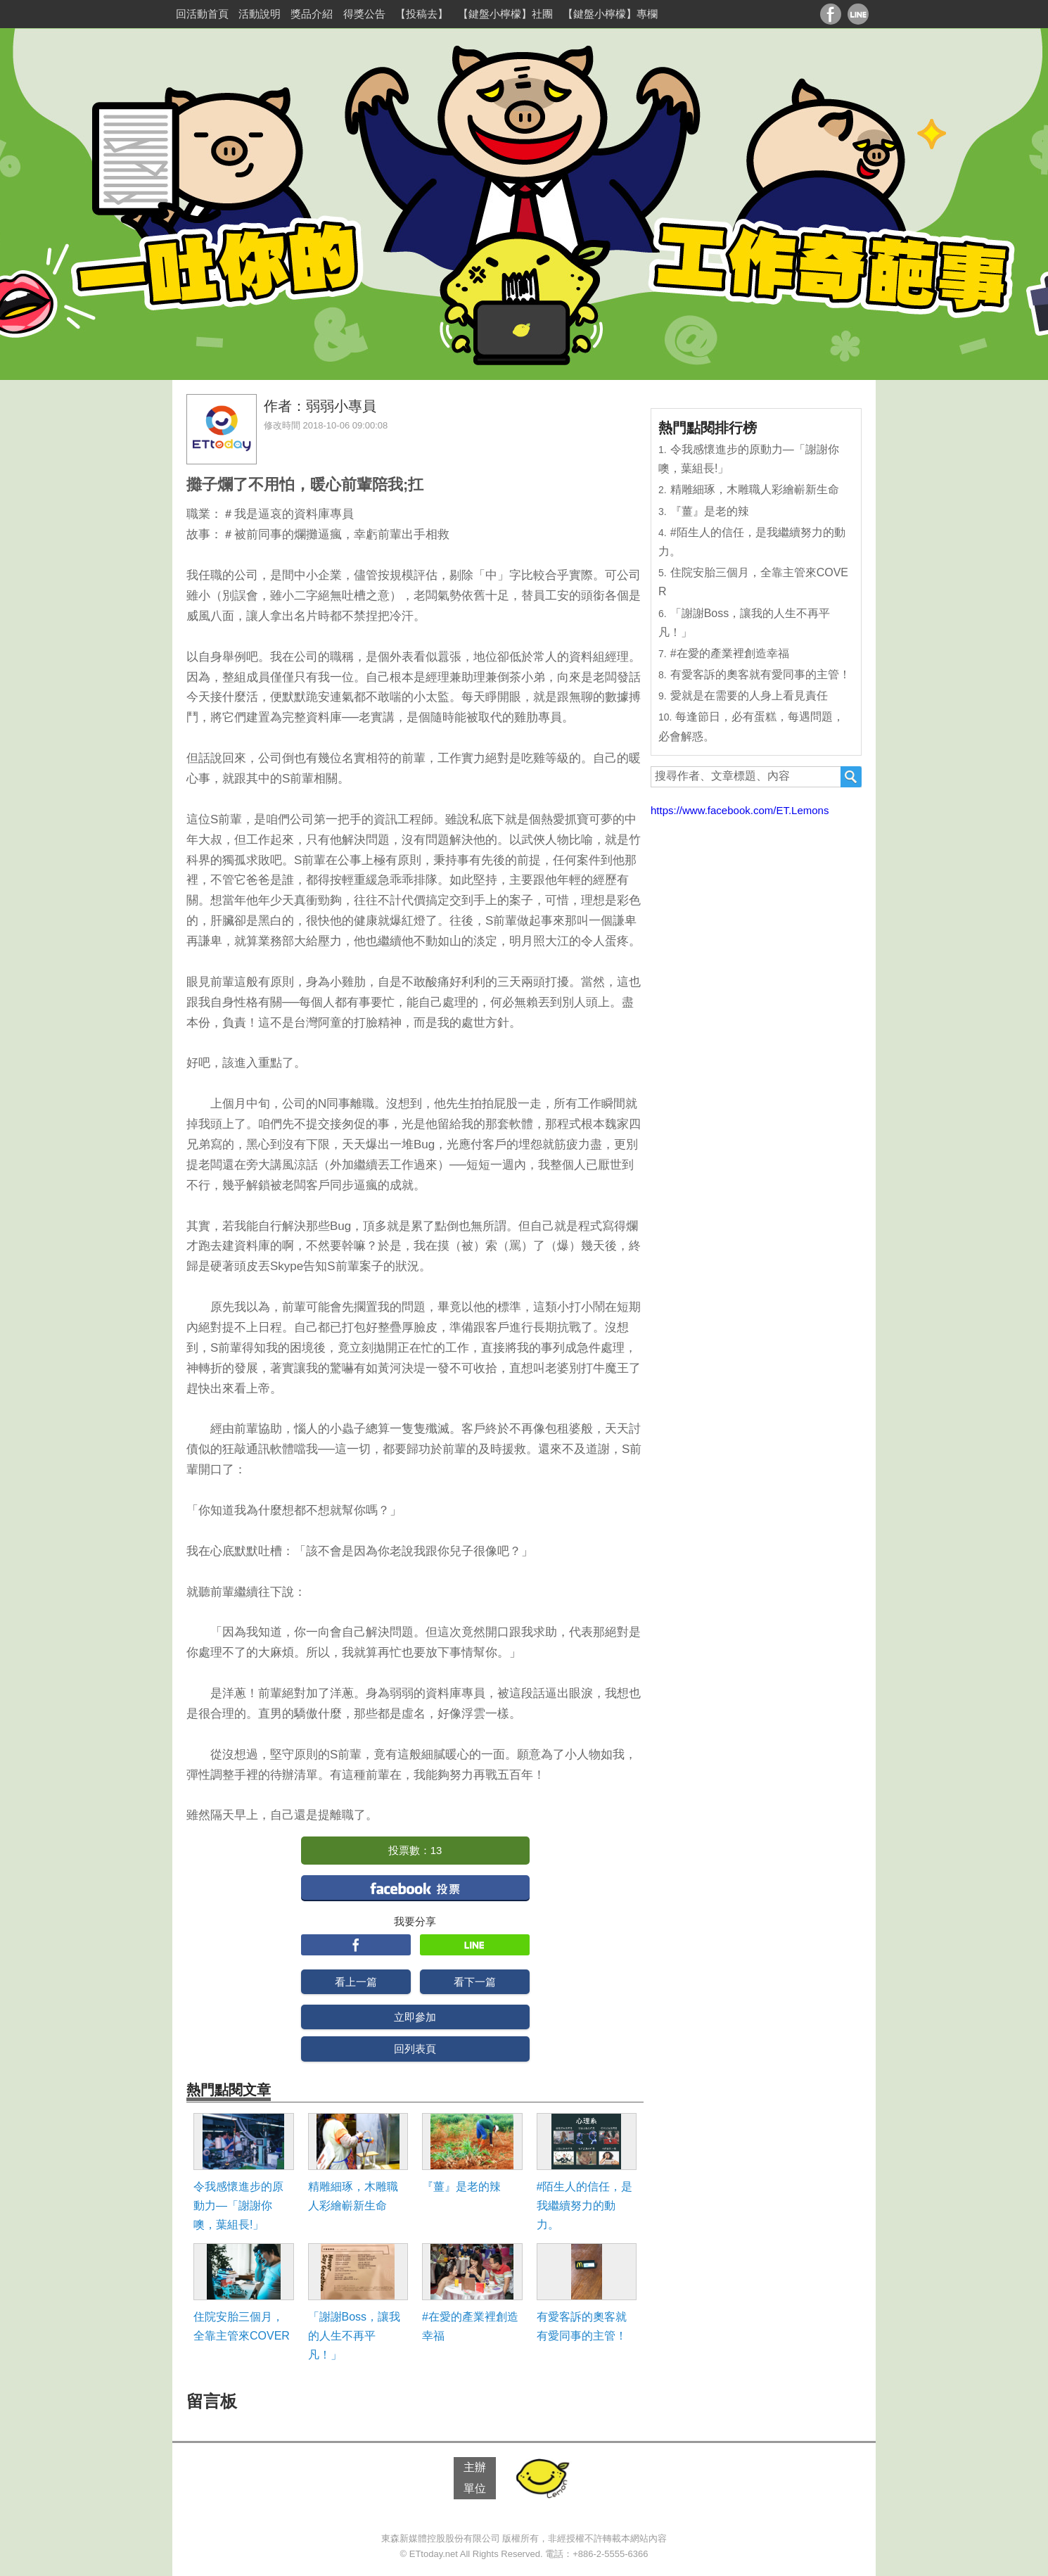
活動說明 (259, 14)
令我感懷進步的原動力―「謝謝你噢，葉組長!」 (238, 2206)
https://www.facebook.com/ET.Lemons (740, 810)
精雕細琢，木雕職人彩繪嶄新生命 (353, 2196)
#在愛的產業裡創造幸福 (470, 2326)
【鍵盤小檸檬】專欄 (610, 14)
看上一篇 (356, 1982)
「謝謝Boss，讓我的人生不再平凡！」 (354, 2336)
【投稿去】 (421, 14)
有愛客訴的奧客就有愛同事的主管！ (582, 2326)
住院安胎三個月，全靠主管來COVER (241, 2326)
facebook (415, 1887)
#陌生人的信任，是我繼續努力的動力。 (585, 2206)
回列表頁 (415, 2049)
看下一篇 (475, 1982)
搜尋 (851, 776)
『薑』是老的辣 (461, 2187)
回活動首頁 (202, 14)
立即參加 (415, 2017)
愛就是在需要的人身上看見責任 (749, 696)
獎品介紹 (311, 14)
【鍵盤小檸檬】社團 (505, 14)
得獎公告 (364, 14)
